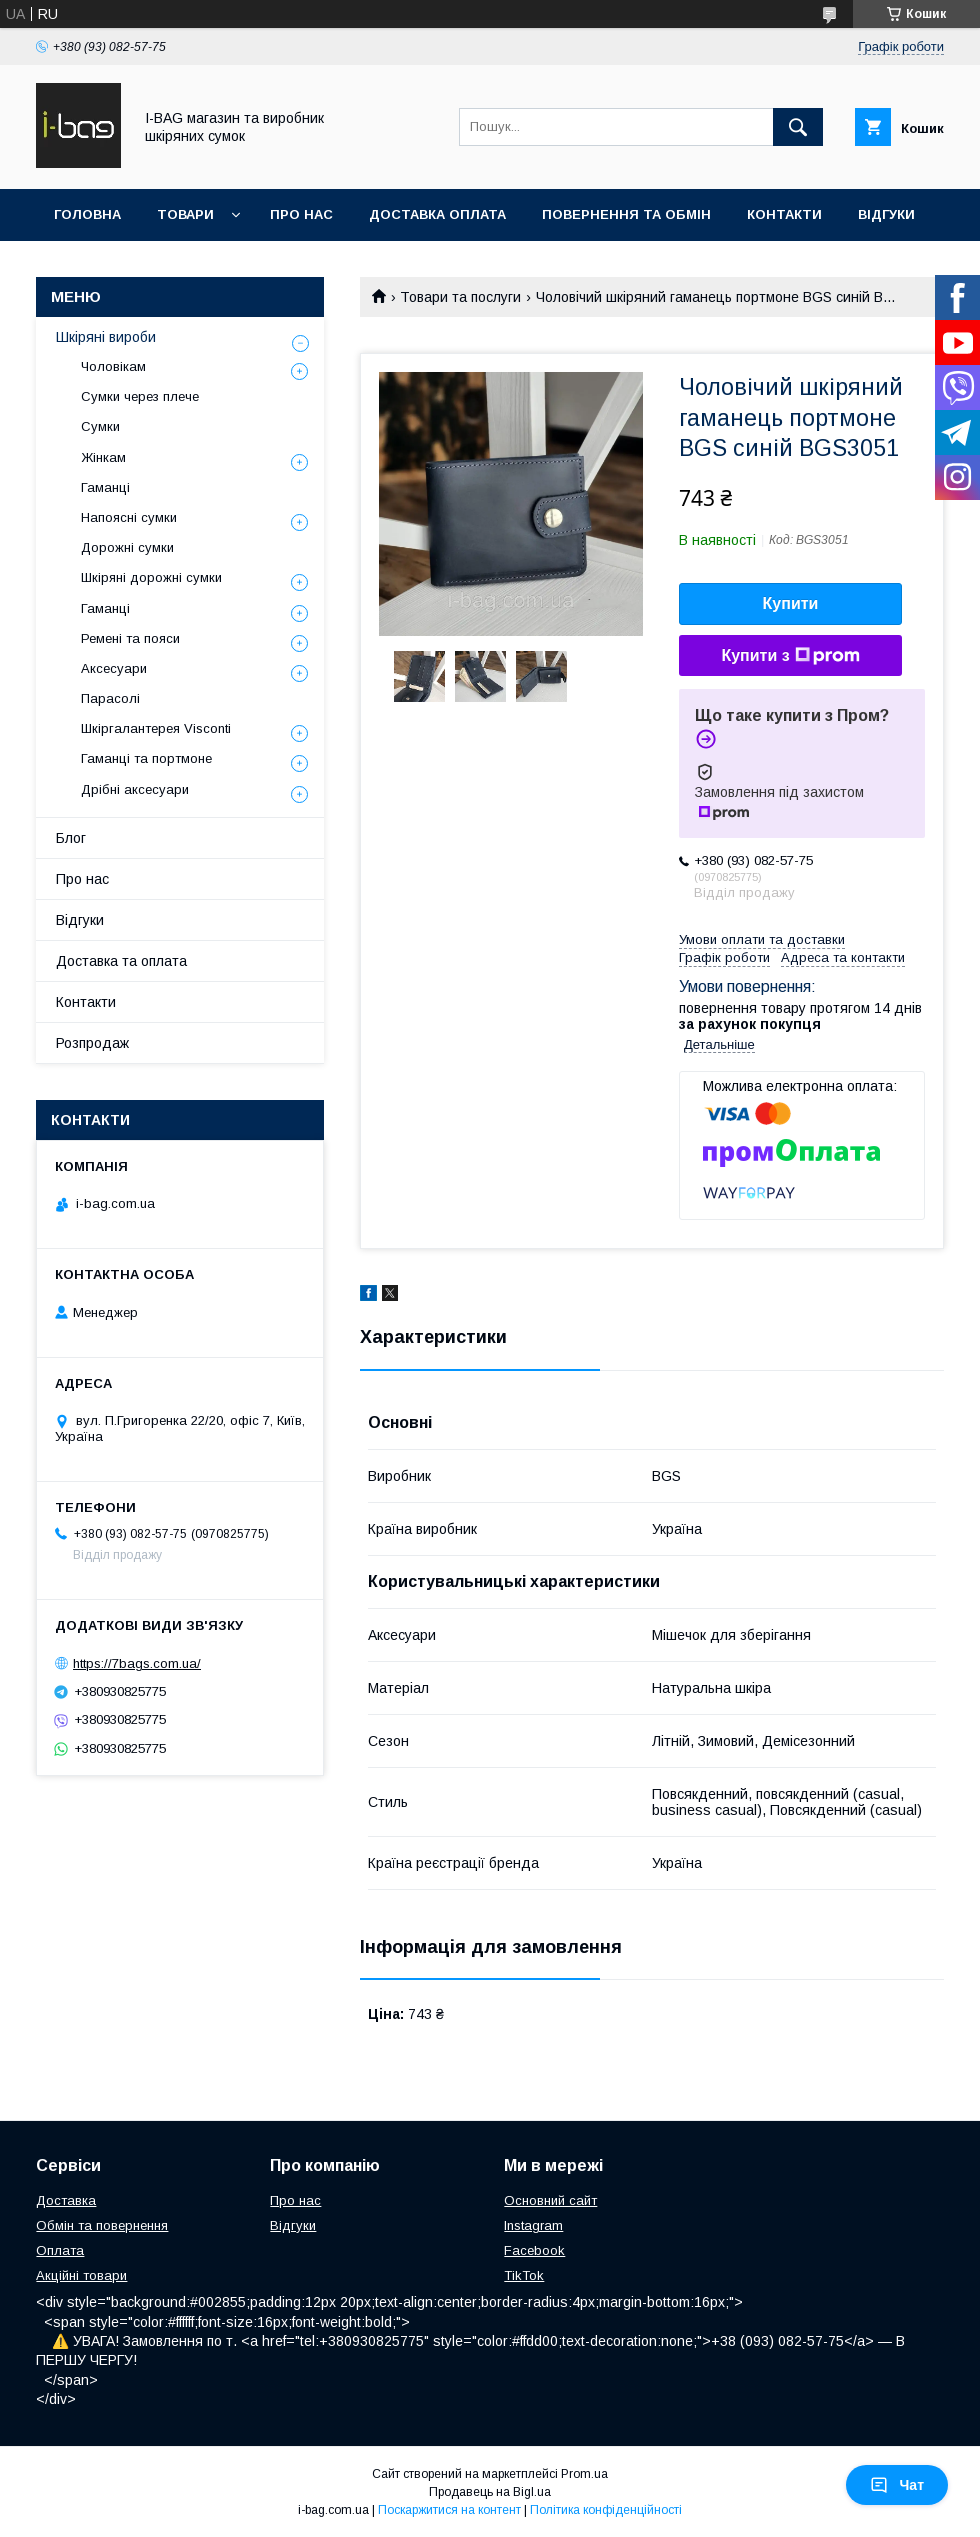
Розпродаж (92, 1043)
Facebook (534, 2250)
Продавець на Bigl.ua (490, 2492)
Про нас (301, 214)
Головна (87, 214)
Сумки (100, 426)
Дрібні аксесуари (135, 789)
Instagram (533, 2225)
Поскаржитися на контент (449, 2510)
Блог (71, 838)
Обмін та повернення (102, 2225)
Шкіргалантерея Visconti (156, 728)
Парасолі (110, 698)
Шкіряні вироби (106, 337)
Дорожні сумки (127, 547)
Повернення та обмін (626, 214)
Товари (185, 214)
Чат (897, 2485)
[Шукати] (798, 127)
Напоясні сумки (129, 517)
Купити (791, 603)
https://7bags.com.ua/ (137, 1663)
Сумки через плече (140, 396)
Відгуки (886, 214)
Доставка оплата (437, 214)
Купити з (790, 656)
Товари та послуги (460, 297)
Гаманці (105, 487)
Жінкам (103, 457)
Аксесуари (114, 668)
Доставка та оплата (121, 961)
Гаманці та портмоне (146, 758)
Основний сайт (550, 2200)
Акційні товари (81, 2275)
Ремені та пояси (130, 638)
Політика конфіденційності (606, 2510)
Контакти (784, 214)
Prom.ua (584, 2474)
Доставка (66, 2200)
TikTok (524, 2275)
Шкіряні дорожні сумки (151, 577)
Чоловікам (113, 366)
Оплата (60, 2250)
